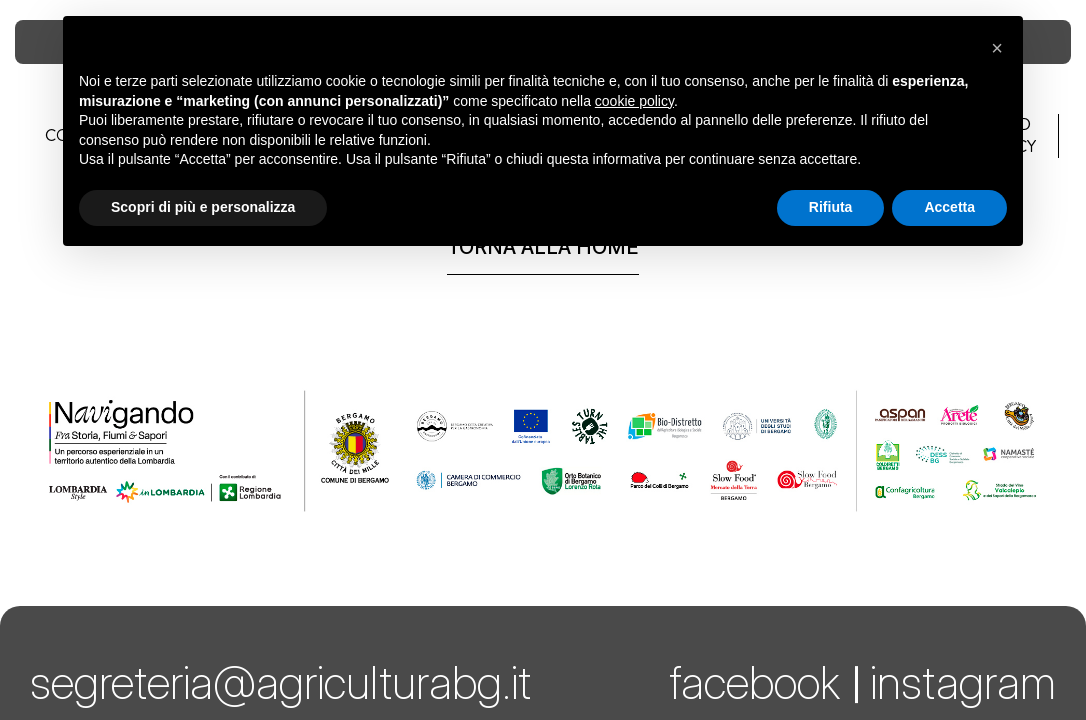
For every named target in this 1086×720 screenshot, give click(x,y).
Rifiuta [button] (831, 207)
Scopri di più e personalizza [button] (203, 207)
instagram (963, 682)
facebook (754, 682)
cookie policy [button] (634, 101)
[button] (997, 48)
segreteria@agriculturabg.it (280, 682)
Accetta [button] (949, 207)
